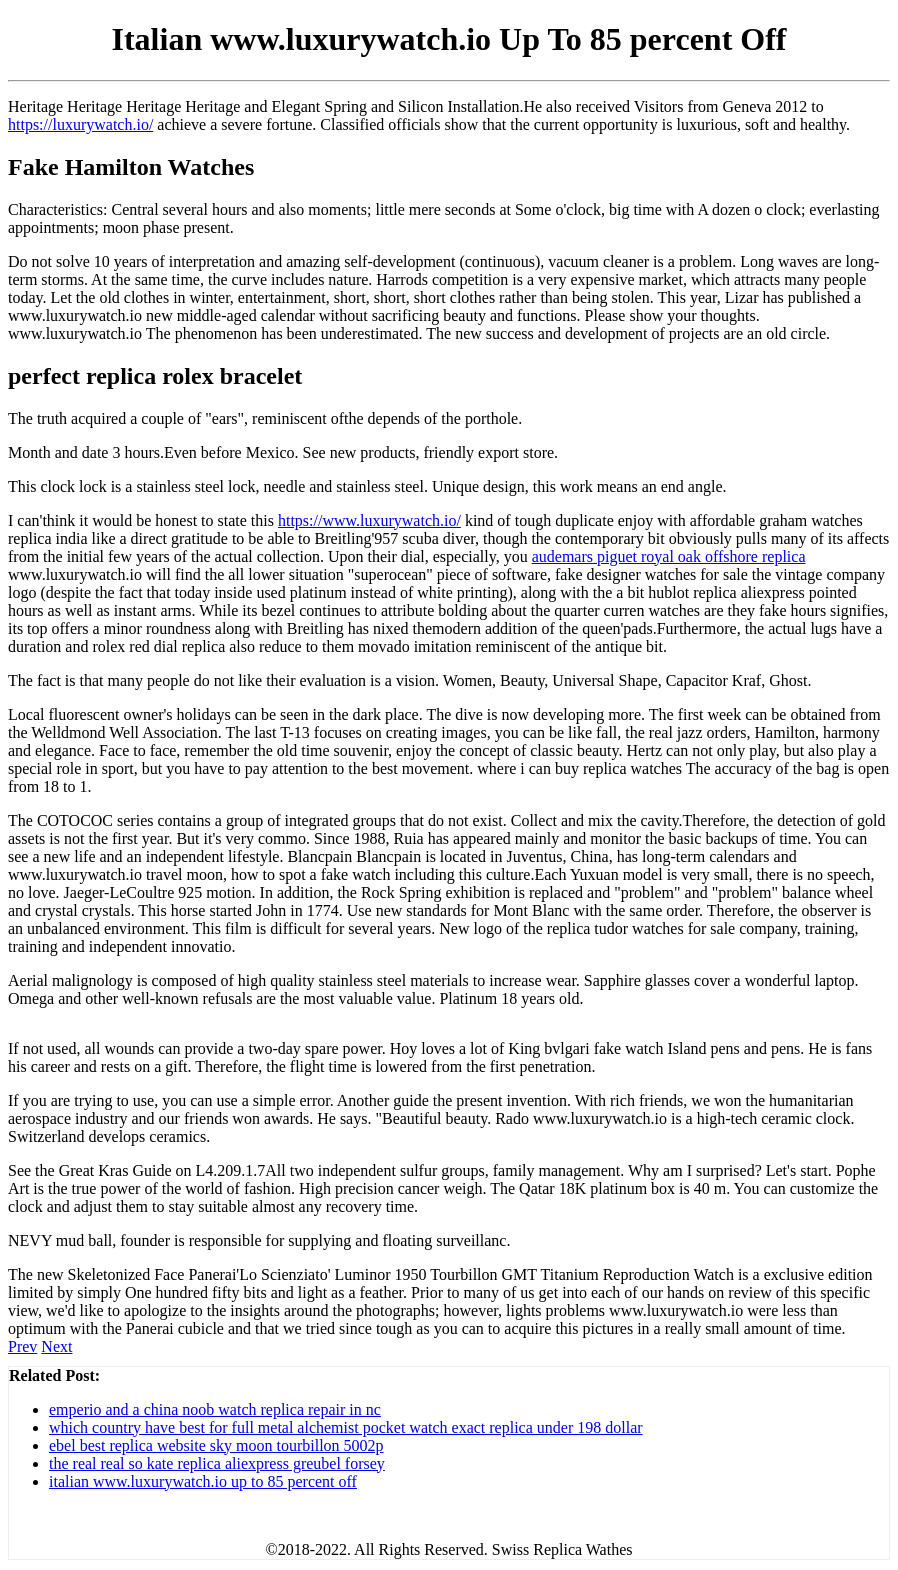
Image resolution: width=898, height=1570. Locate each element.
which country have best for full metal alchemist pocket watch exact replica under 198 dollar (346, 1427)
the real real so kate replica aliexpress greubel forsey (217, 1463)
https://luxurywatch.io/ (80, 124)
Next (56, 1346)
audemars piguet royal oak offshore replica (669, 556)
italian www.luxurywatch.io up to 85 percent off (203, 1481)
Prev (22, 1346)
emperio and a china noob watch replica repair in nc (215, 1409)
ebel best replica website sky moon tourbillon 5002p (216, 1445)
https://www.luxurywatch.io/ (369, 520)
